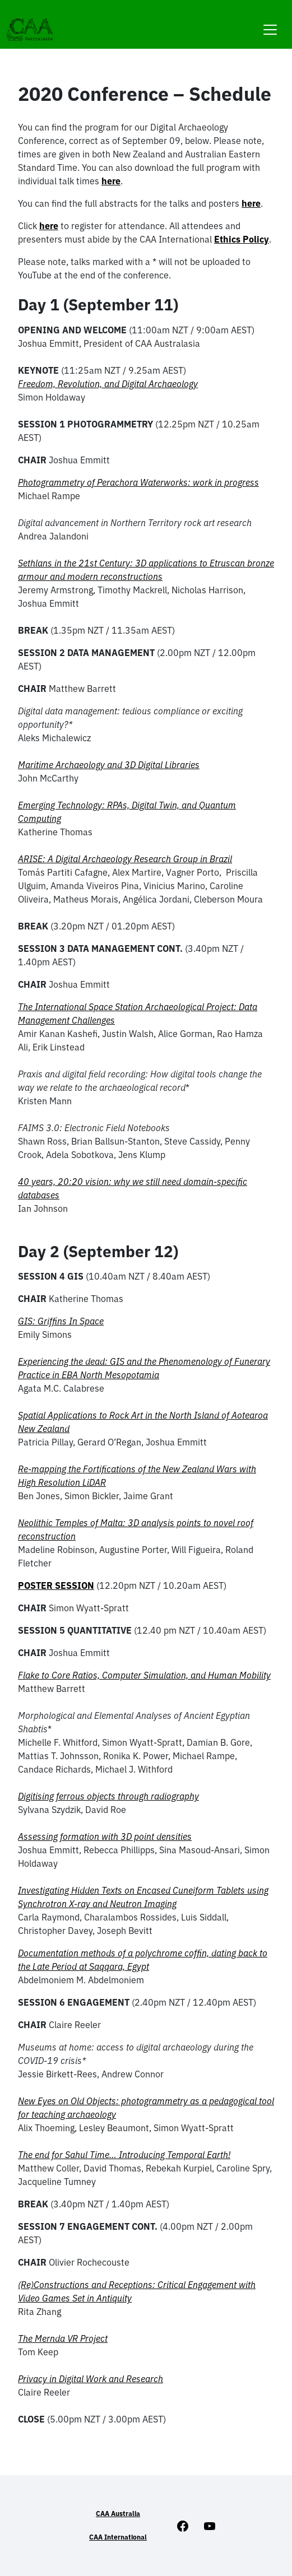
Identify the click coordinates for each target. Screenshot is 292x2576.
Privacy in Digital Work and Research (90, 2378)
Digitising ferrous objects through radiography (108, 1796)
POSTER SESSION (56, 1585)
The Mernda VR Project (63, 2338)
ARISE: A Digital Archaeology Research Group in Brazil (125, 858)
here (110, 181)
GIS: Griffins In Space (61, 1321)
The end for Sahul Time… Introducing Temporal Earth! (124, 2154)
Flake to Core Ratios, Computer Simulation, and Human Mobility (144, 1675)
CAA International (118, 2537)
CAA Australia (118, 2513)
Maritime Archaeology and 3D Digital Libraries (109, 764)
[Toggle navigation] (270, 22)
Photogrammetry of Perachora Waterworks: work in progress (138, 482)
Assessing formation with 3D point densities (105, 1836)
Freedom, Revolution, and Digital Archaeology (108, 383)
